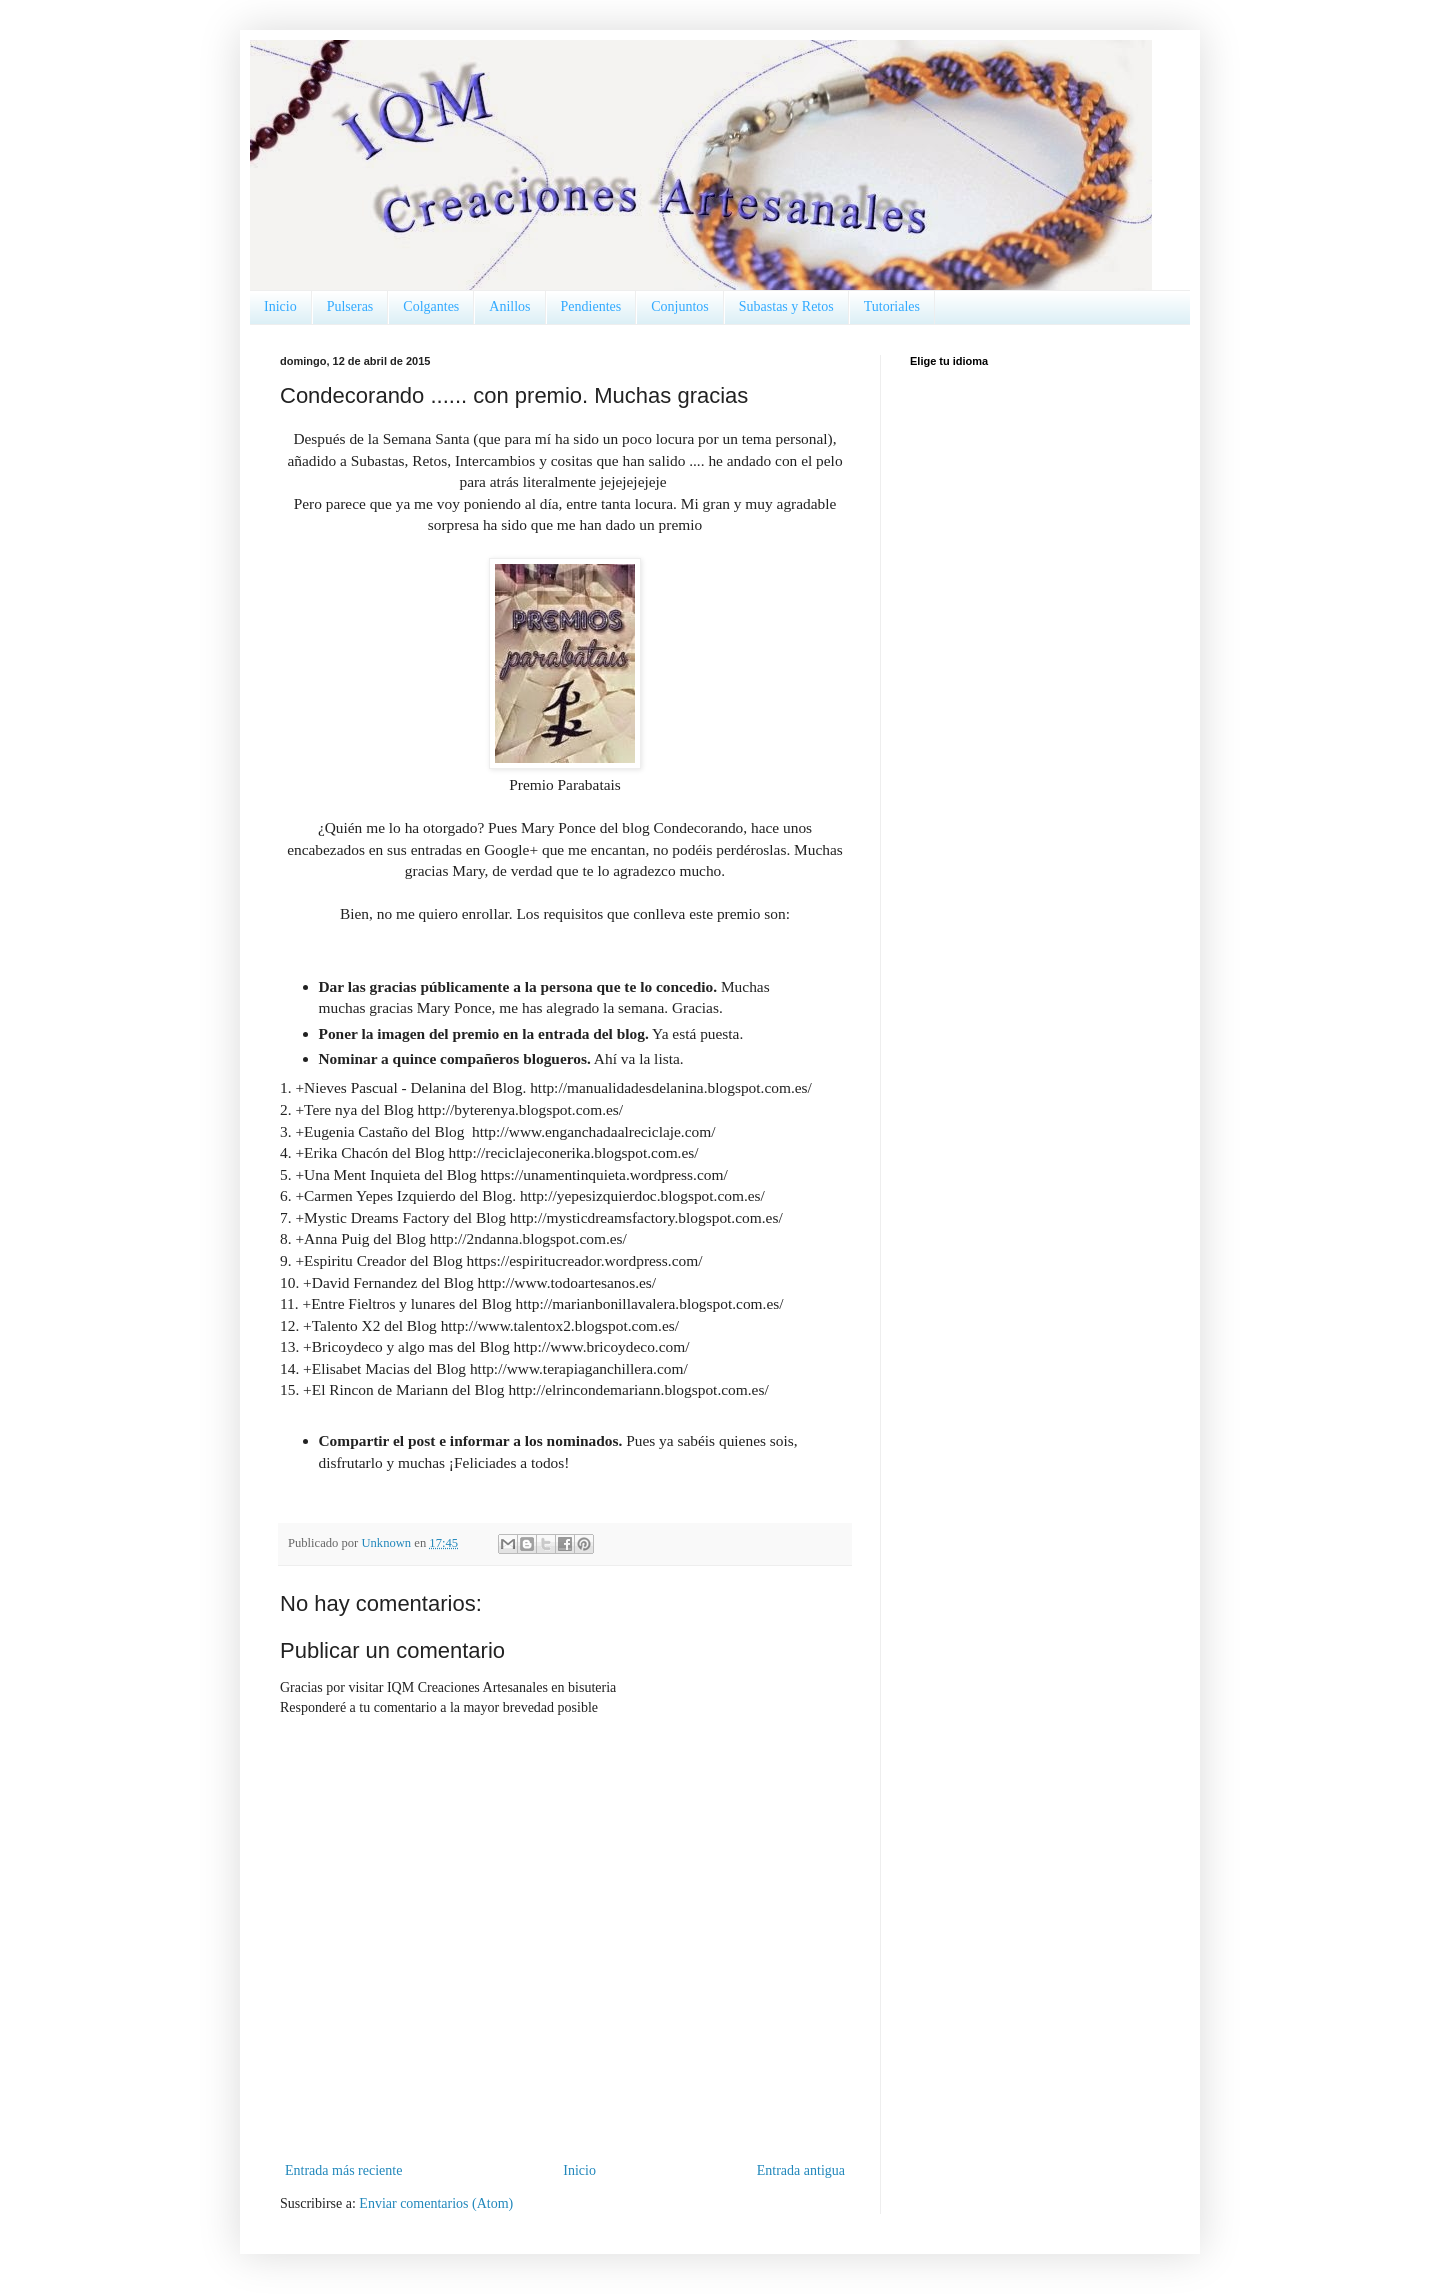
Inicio (280, 306)
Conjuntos (680, 306)
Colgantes (431, 306)
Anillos (509, 306)
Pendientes (591, 306)
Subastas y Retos (786, 306)
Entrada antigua (801, 2170)
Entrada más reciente (343, 2170)
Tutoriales (892, 306)
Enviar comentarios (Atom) (436, 2203)
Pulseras (350, 306)
